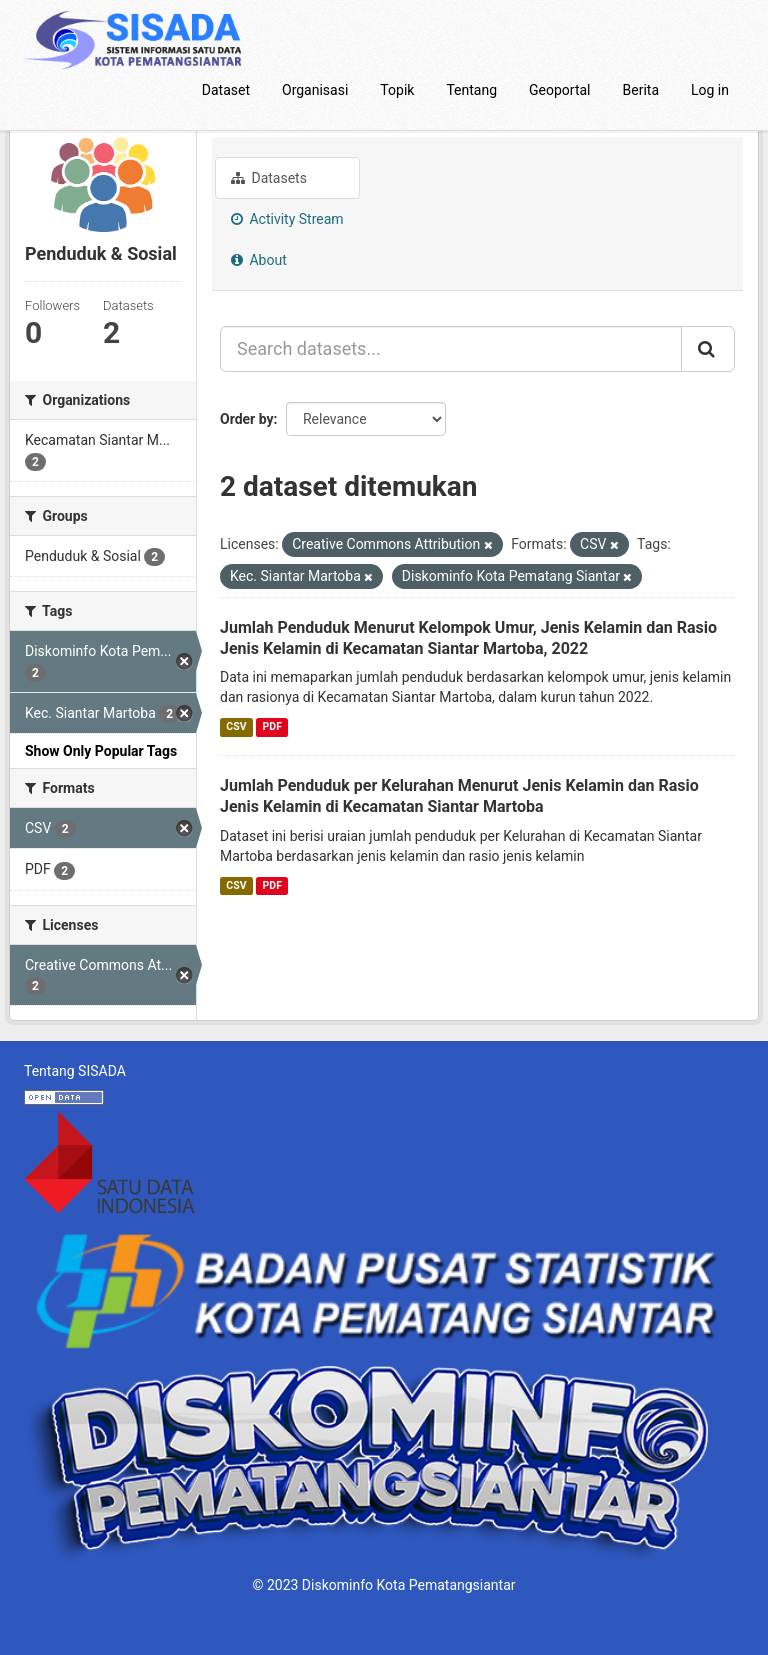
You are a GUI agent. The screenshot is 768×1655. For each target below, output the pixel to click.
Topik (397, 90)
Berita (641, 90)
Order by (247, 419)
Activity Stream (287, 219)
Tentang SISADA (75, 1071)
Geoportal (559, 90)
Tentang (471, 90)
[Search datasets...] (451, 349)
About (259, 260)
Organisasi (315, 90)
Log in (710, 90)
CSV (236, 726)
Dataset (226, 90)
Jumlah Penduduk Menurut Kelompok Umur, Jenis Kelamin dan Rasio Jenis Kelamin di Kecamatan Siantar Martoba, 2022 (468, 638)
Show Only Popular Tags (101, 751)
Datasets (269, 178)
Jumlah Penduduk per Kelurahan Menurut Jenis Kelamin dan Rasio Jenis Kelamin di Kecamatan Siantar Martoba (459, 796)
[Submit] (708, 349)
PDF (272, 726)
